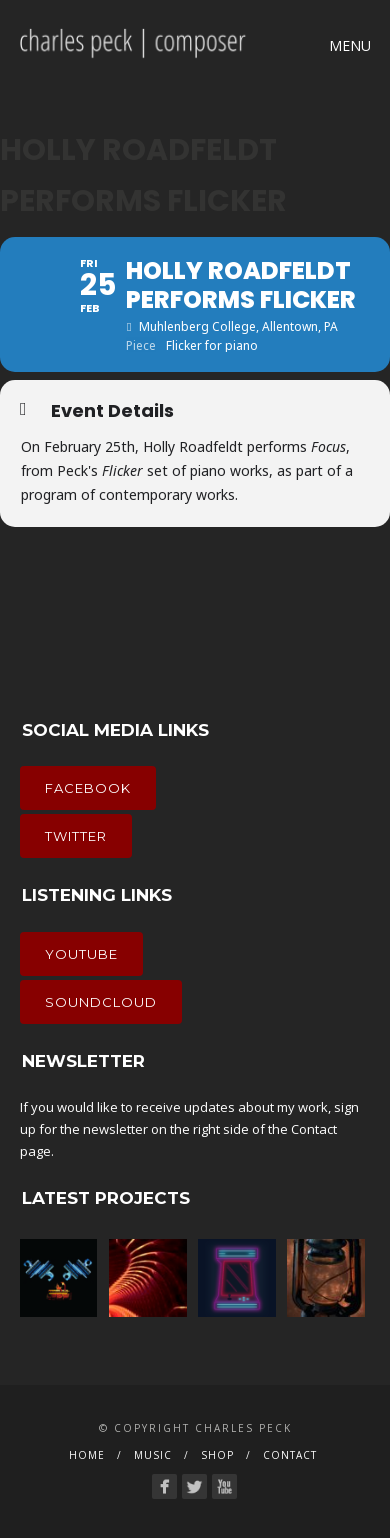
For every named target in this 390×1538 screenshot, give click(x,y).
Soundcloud (101, 1002)
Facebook (88, 788)
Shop (217, 1455)
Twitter (76, 836)
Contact (314, 1129)
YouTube (81, 954)
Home (87, 1455)
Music (153, 1455)
